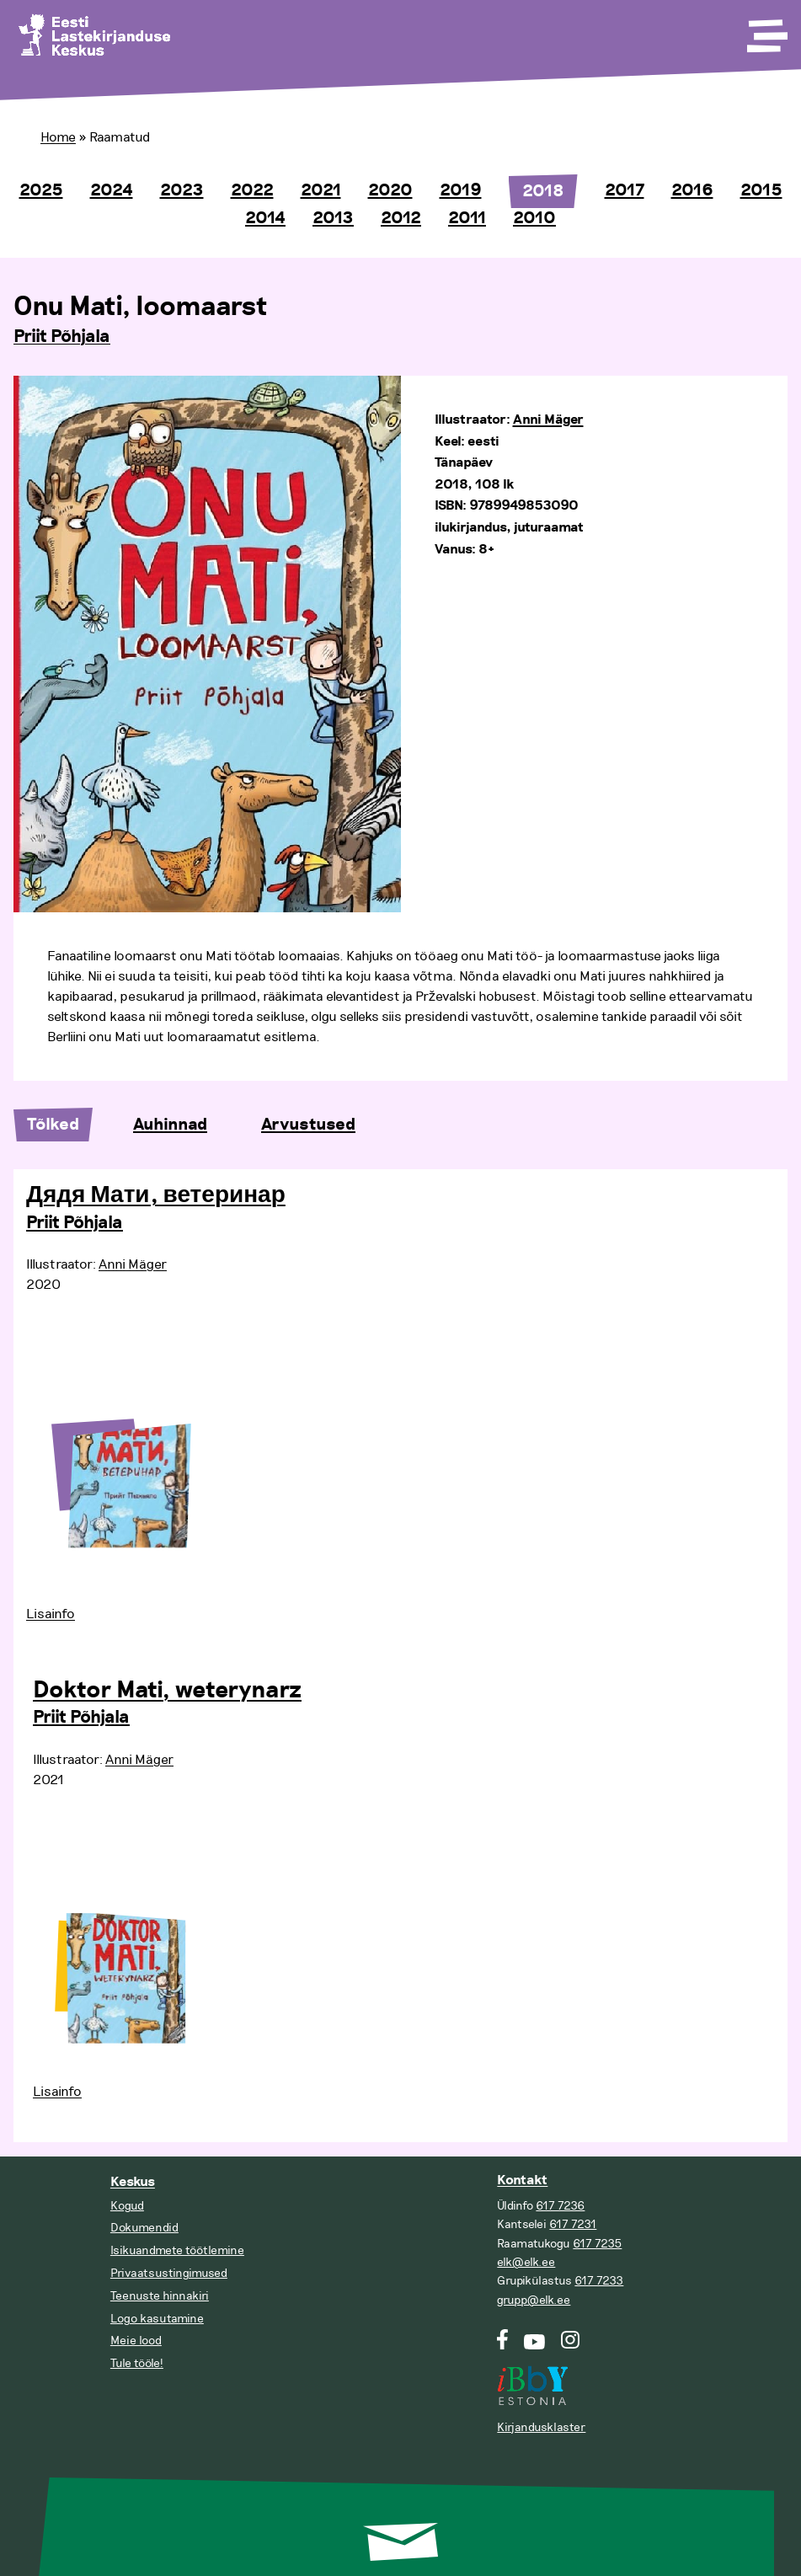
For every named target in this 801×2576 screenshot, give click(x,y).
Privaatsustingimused (168, 2273)
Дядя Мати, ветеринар (156, 1195)
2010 (534, 218)
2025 (41, 190)
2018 (543, 191)
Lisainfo (50, 1614)
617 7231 (572, 2224)
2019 (461, 190)
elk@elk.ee (526, 2262)
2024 (111, 190)
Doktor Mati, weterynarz (167, 1690)
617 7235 (597, 2244)
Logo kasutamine (157, 2318)
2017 (624, 190)
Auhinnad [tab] (170, 1125)
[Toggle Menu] (765, 30)
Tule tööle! (136, 2363)
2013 (333, 218)
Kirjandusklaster (541, 2427)
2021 (321, 190)
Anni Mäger (548, 420)
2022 (252, 190)
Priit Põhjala (61, 337)
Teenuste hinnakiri (159, 2296)
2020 (390, 190)
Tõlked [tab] (53, 1125)
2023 (182, 190)
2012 (401, 218)
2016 (692, 190)
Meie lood (136, 2340)
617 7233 (598, 2281)
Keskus (132, 2182)
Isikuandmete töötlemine (177, 2250)
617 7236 (560, 2206)
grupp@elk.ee (533, 2300)
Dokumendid (144, 2228)
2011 (467, 218)
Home (58, 137)
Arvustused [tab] (308, 1125)
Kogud (127, 2206)
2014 (265, 218)
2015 (761, 190)
